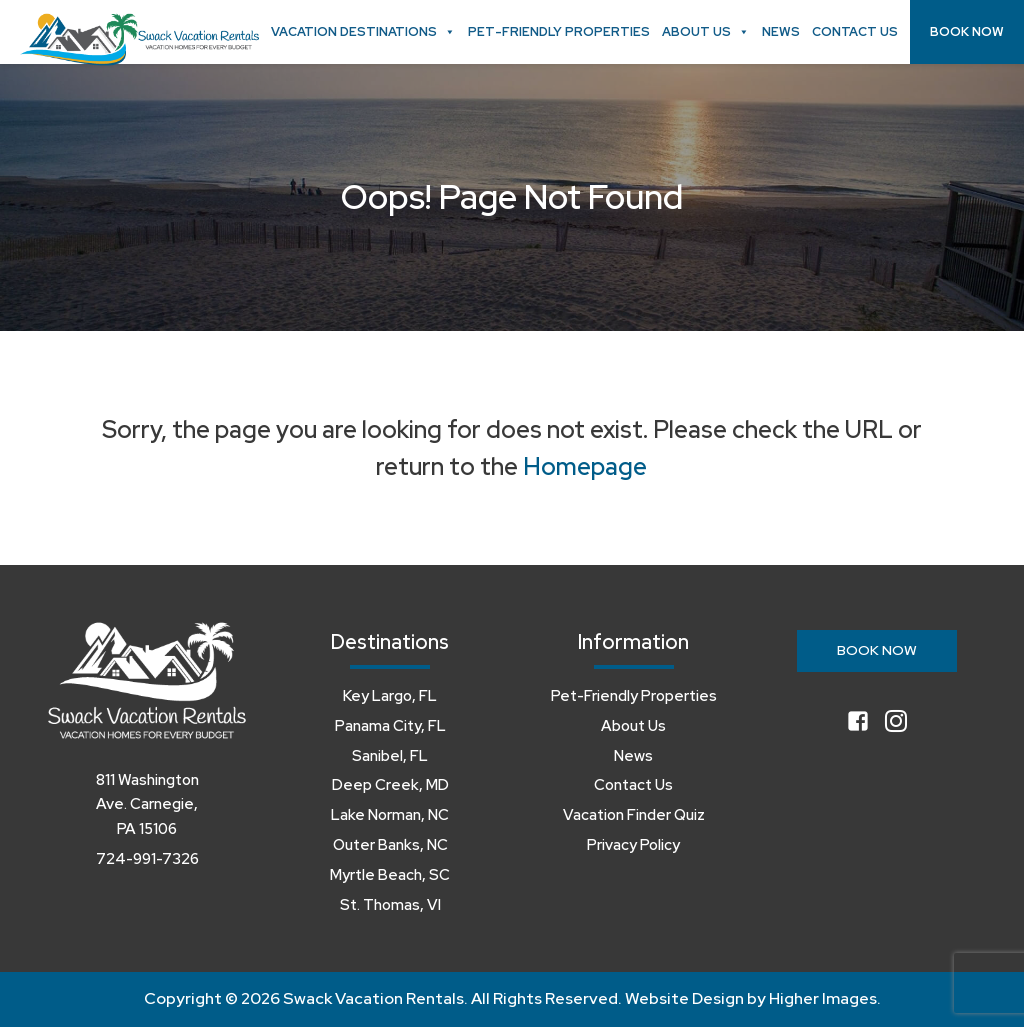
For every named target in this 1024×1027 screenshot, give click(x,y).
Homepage (585, 466)
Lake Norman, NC (390, 815)
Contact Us (855, 31)
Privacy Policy (633, 845)
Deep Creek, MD (390, 785)
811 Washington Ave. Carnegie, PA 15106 (147, 805)
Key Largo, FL (390, 696)
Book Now (967, 31)
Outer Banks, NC (390, 845)
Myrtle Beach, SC (390, 875)
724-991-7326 (147, 859)
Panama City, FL (390, 726)
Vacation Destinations (363, 32)
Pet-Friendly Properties (559, 31)
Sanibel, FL (390, 756)
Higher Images (823, 998)
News (781, 31)
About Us (706, 32)
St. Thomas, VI (390, 905)
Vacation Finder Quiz (634, 815)
